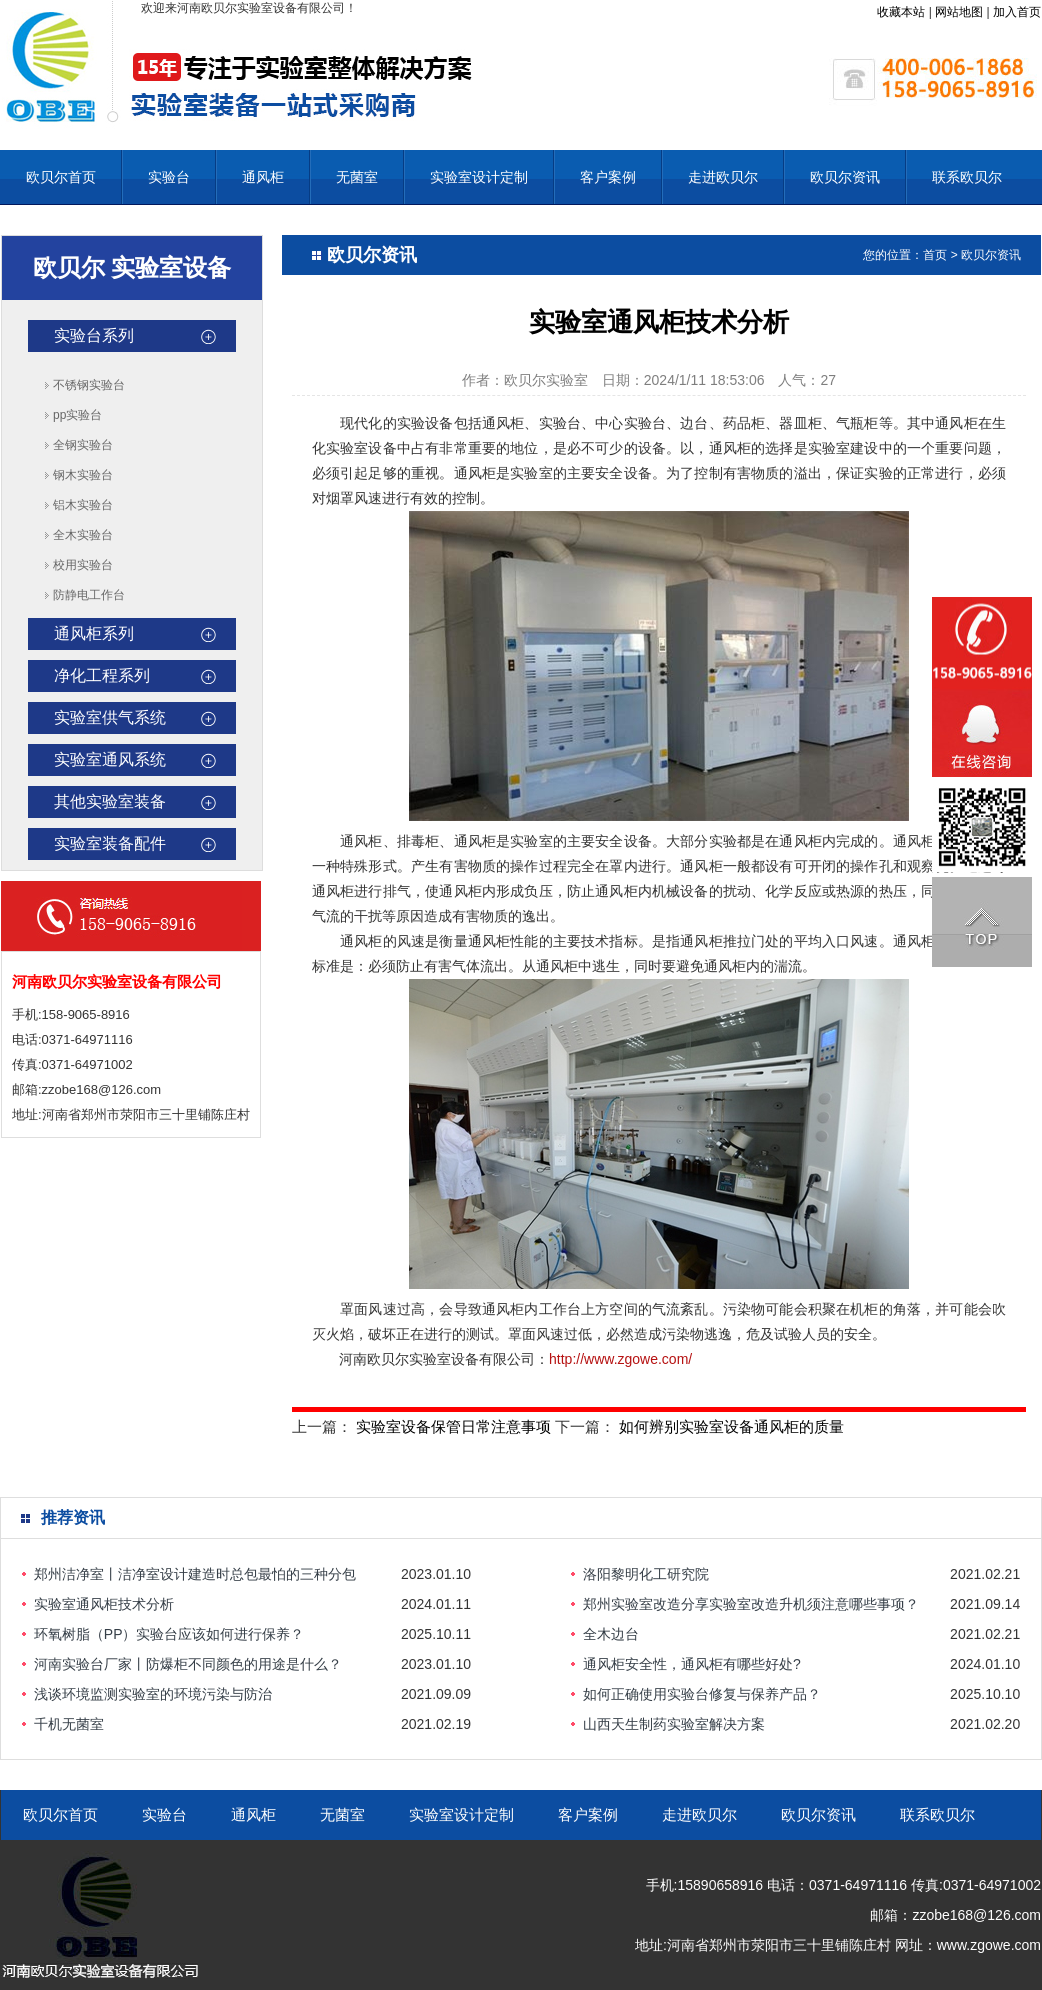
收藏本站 (901, 12)
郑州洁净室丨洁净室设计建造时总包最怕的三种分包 (195, 1574)
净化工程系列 (102, 675)
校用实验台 (83, 565)
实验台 (169, 177)
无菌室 (357, 177)
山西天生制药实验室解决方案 (674, 1724)
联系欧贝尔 (967, 177)
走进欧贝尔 (723, 177)
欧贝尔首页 (61, 177)
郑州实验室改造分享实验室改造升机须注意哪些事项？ (751, 1604)
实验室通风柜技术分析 (104, 1604)
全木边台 (611, 1634)
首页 (935, 255)
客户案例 (608, 177)
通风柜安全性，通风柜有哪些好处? (692, 1664)
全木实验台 (83, 535)
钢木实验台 (83, 475)
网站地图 (959, 12)
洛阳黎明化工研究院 (646, 1574)
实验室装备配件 (110, 843)
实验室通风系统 (110, 759)
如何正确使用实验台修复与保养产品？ (702, 1694)
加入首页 (1017, 12)
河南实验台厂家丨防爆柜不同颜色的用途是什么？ (188, 1664)
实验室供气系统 (110, 717)
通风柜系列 (94, 633)
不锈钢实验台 (89, 385)
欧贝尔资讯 (845, 177)
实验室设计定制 (479, 177)
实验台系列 (94, 335)
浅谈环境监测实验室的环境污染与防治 (153, 1694)
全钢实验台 (83, 445)
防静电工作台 (89, 595)
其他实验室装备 (110, 801)
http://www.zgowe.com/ (620, 1359)
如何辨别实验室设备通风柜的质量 (731, 1426)
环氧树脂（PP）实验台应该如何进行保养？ (169, 1634)
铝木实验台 (83, 505)
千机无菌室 (69, 1724)
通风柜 (263, 177)
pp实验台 (77, 415)
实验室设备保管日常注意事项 (453, 1426)
